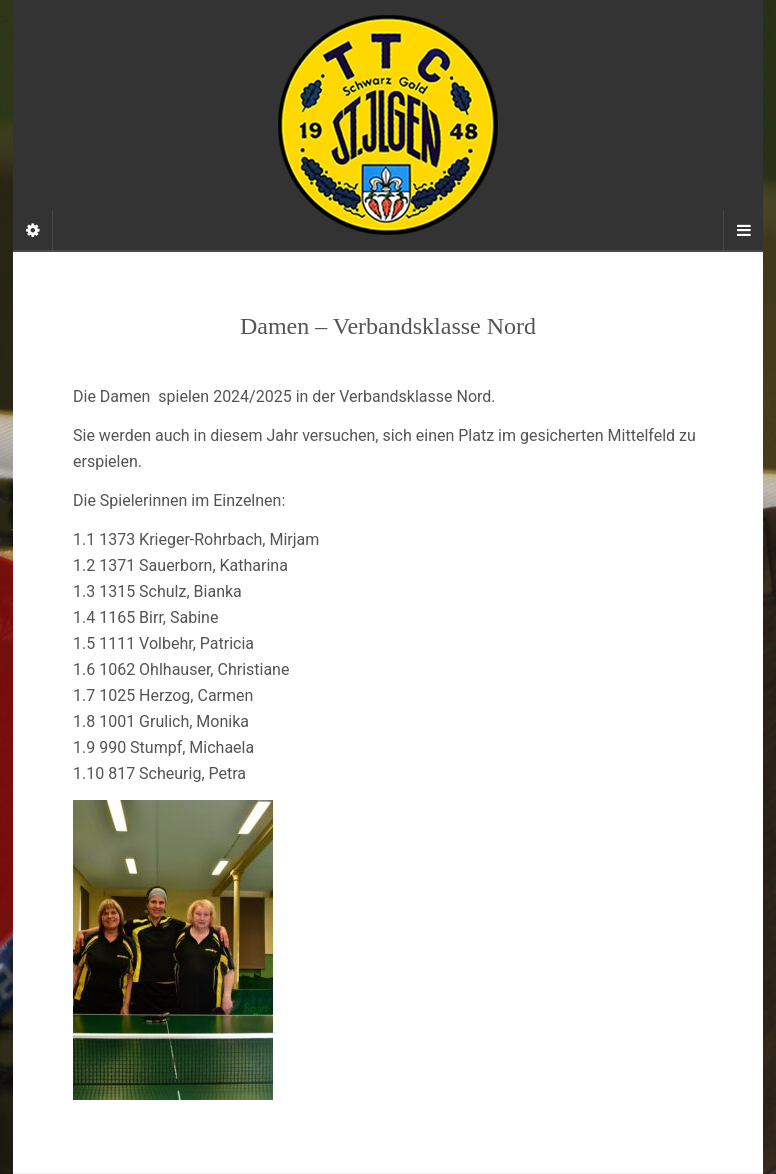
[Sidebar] (33, 231)
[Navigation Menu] (743, 231)
